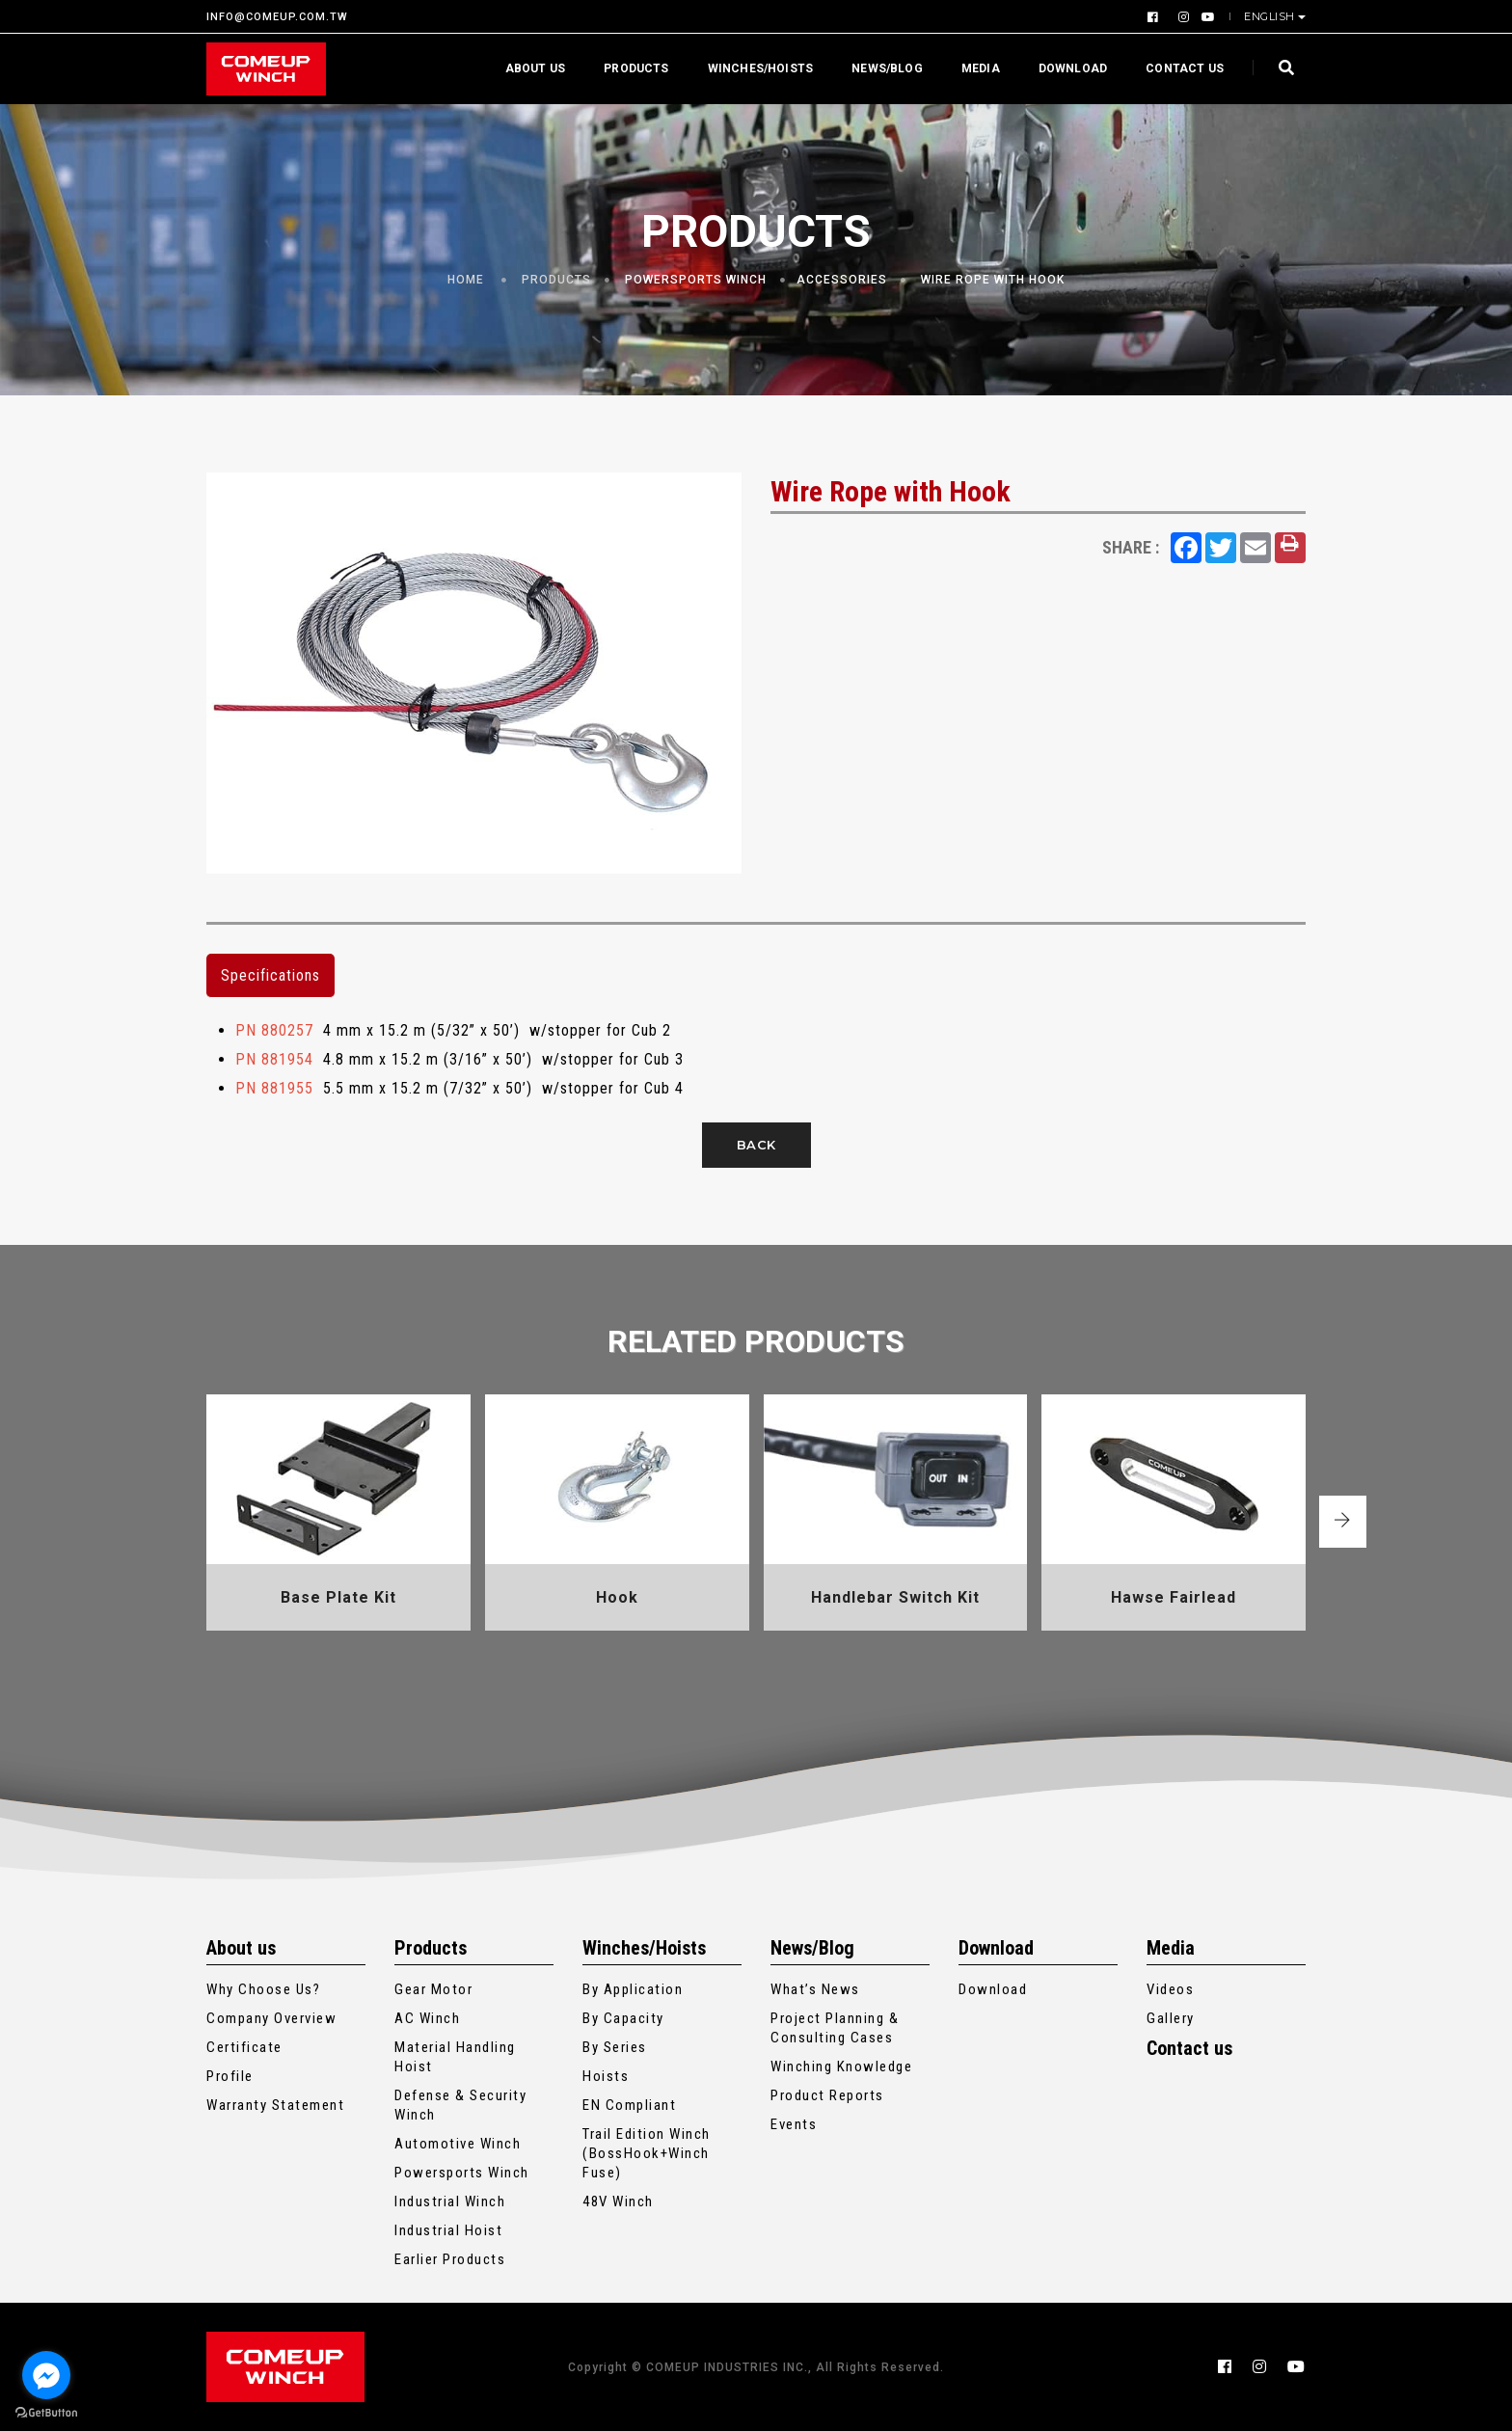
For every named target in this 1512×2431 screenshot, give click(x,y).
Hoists (605, 2076)
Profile (230, 2076)
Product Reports (827, 2095)
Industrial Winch (449, 2201)
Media (980, 68)
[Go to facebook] (46, 2375)
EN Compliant (629, 2105)
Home (465, 279)
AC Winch (427, 2018)
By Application (632, 1989)
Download (1073, 68)
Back (756, 1144)
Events (793, 2124)
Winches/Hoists (761, 68)
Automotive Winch (457, 2143)
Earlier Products (449, 2259)
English (1271, 16)
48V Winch (618, 2201)
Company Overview (271, 2018)
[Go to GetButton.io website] (46, 2411)
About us (535, 68)
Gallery (1171, 2018)
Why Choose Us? (263, 1989)
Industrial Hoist (448, 2230)
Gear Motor (433, 1989)
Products (636, 68)
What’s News (815, 1989)
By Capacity (623, 2018)
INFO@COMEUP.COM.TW (277, 17)
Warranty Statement (275, 2105)
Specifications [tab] (270, 975)
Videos (1170, 1989)
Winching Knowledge (841, 2066)
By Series (614, 2047)
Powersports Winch (696, 279)
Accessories (841, 279)
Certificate (244, 2047)
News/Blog (887, 68)
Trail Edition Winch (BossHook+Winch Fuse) (646, 2153)
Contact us (1185, 68)
